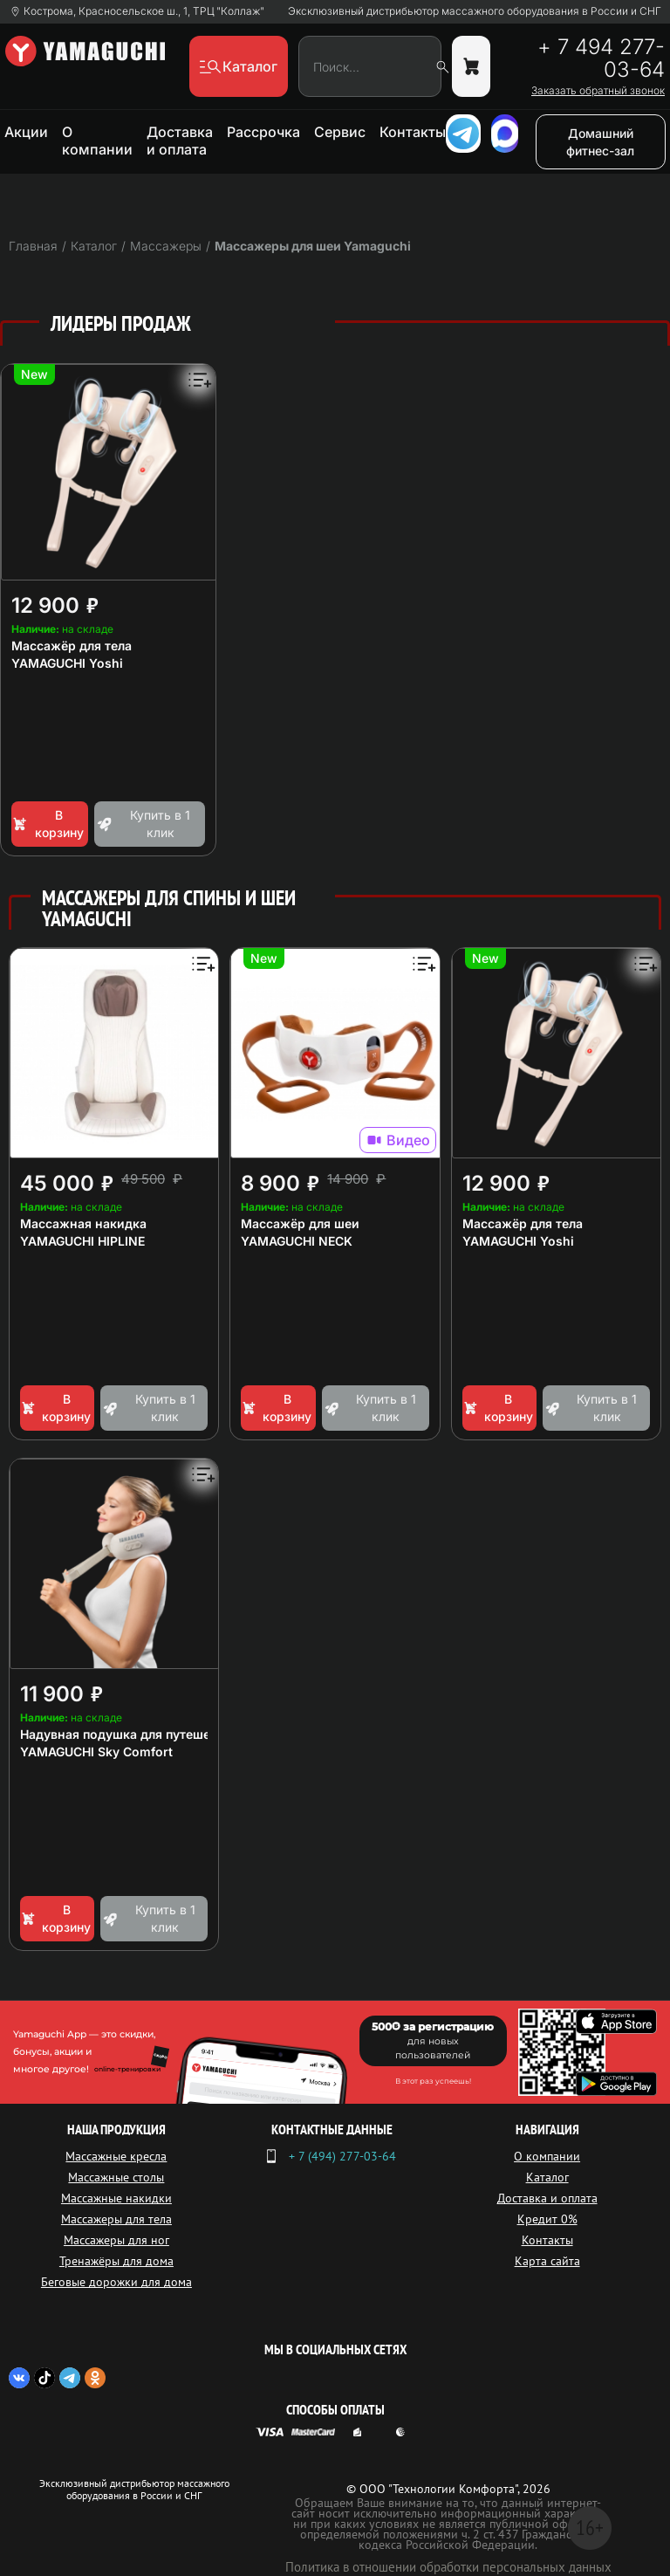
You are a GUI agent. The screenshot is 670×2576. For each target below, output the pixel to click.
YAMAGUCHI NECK (296, 1240)
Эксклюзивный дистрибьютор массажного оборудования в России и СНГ (474, 11)
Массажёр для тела (71, 645)
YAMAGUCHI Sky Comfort (96, 1751)
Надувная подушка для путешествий (133, 1734)
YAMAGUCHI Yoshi (67, 663)
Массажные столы (116, 2177)
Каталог (547, 2177)
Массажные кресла (116, 2156)
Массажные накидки (116, 2198)
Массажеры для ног (116, 2240)
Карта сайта (547, 2261)
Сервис (340, 132)
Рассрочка (263, 132)
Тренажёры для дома (116, 2261)
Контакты (412, 132)
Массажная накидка (83, 1223)
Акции (26, 132)
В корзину (47, 823)
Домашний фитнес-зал (600, 142)
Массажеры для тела (116, 2219)
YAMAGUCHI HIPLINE (82, 1240)
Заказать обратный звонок (598, 91)
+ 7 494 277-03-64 (601, 58)
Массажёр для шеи (300, 1223)
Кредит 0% (547, 2219)
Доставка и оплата (180, 140)
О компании (97, 140)
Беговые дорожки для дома (116, 2282)
